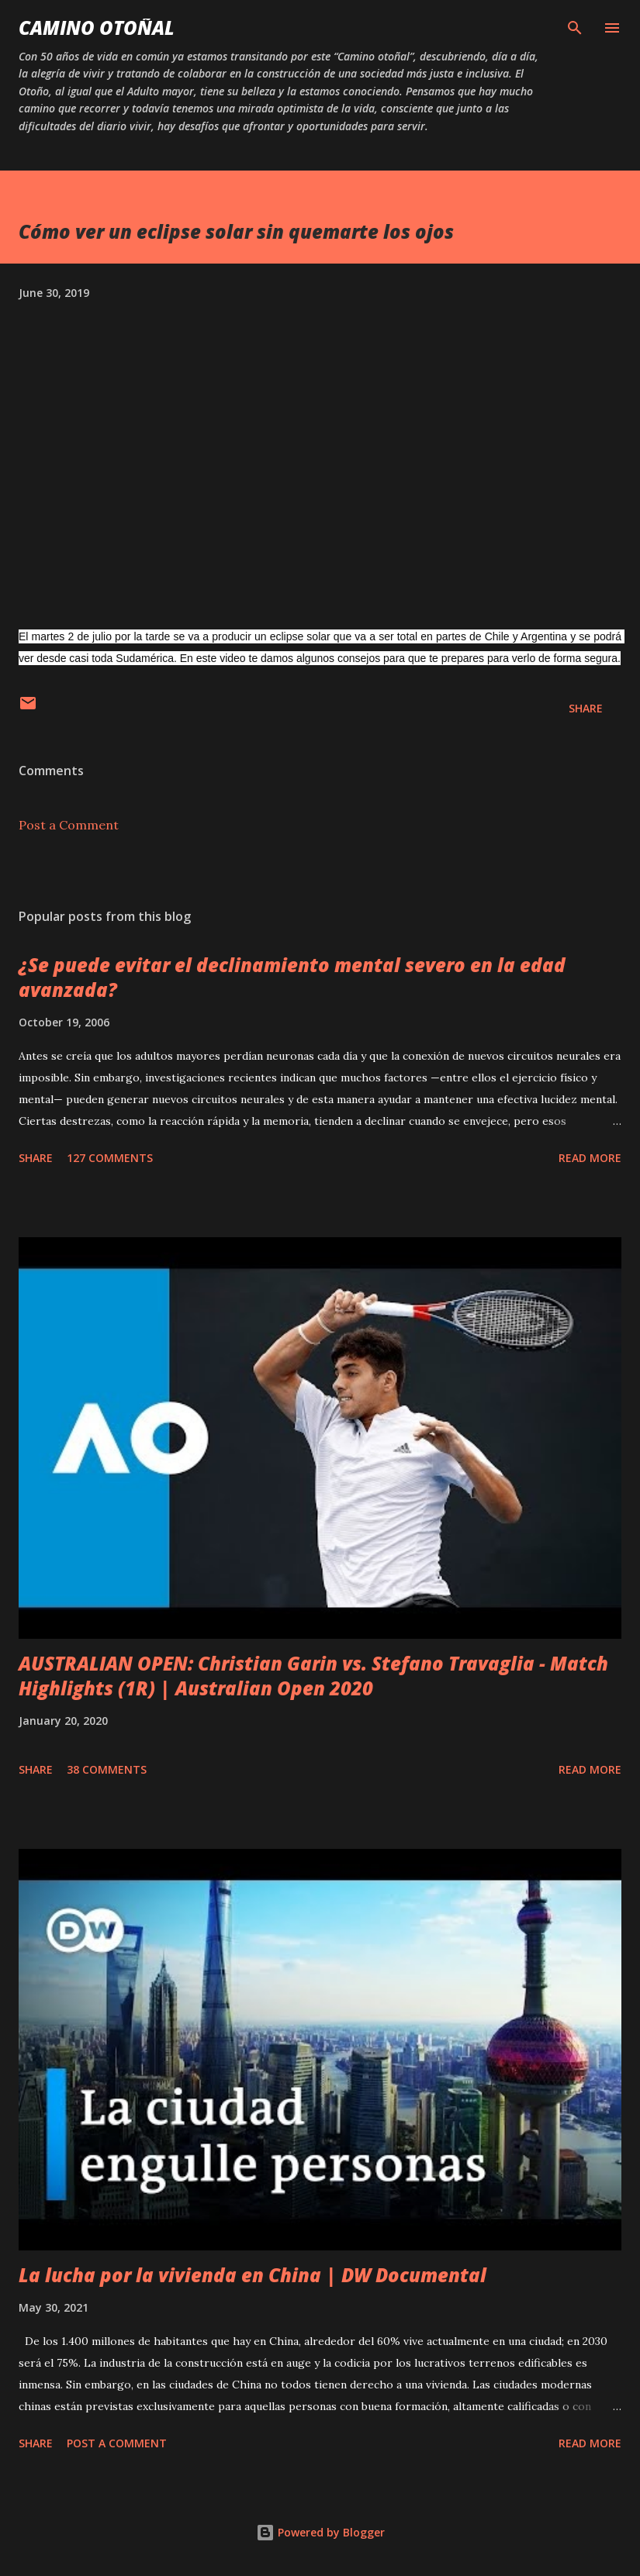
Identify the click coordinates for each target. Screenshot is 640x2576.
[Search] (575, 28)
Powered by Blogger (320, 2532)
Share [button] (586, 708)
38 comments (107, 1769)
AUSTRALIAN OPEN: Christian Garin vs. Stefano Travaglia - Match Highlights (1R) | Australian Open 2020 (313, 1675)
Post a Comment (69, 825)
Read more (590, 1157)
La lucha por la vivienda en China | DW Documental (252, 2275)
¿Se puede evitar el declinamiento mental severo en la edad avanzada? (292, 977)
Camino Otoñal (97, 27)
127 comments (110, 1157)
